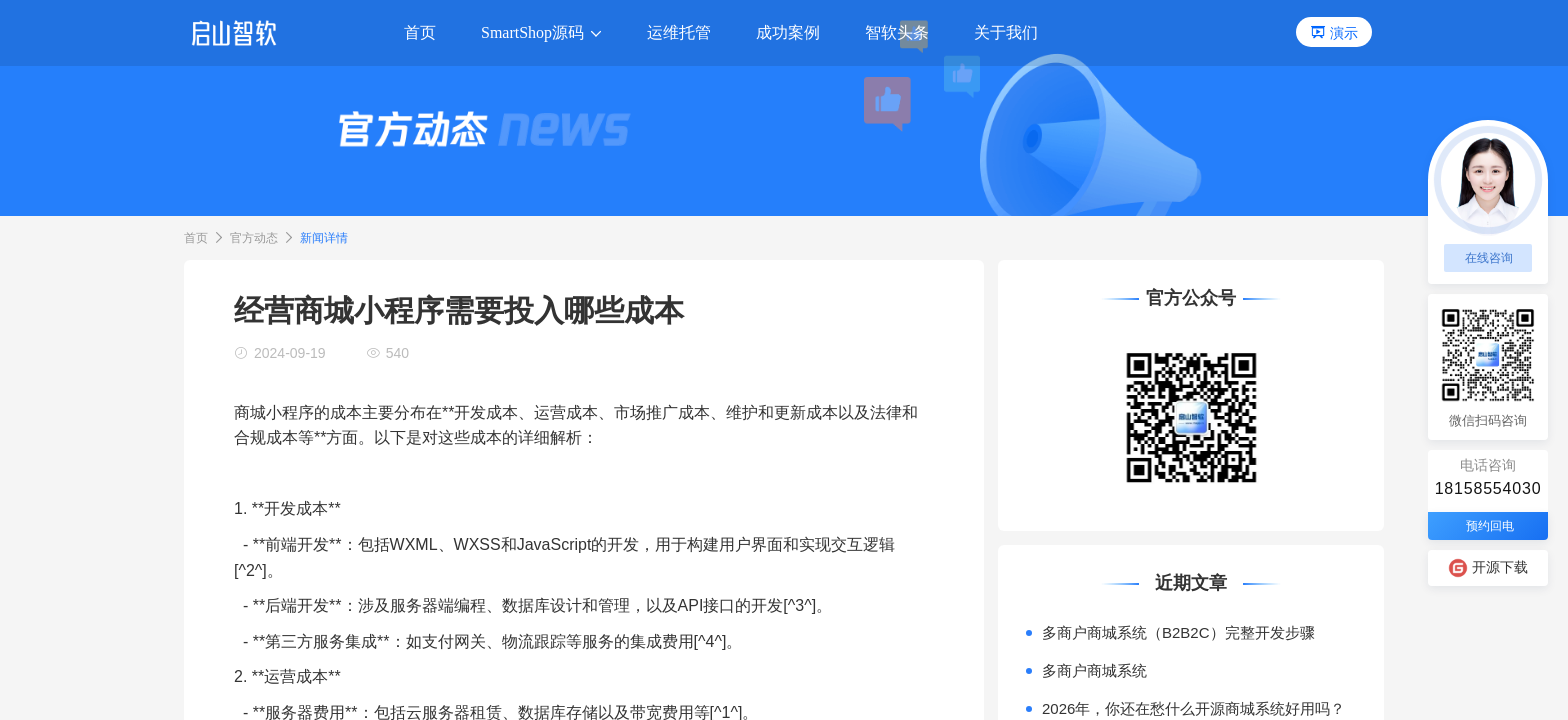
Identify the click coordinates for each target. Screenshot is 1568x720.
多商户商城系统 (1094, 670)
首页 (196, 238)
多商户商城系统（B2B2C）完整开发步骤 (1178, 632)
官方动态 (254, 238)
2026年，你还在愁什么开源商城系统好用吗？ (1193, 708)
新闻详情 (324, 238)
